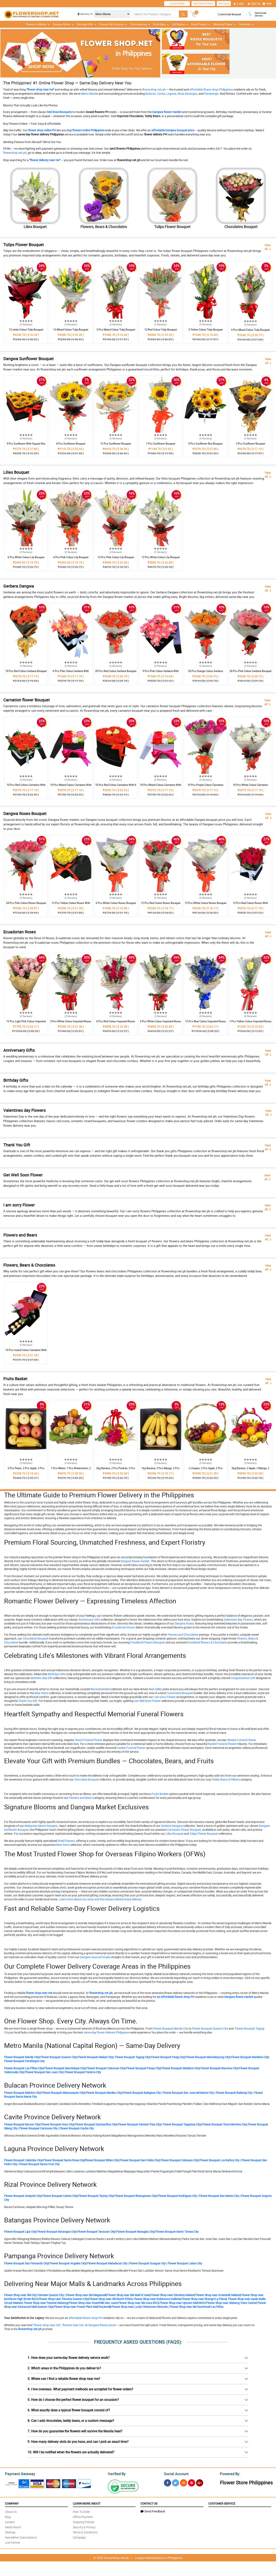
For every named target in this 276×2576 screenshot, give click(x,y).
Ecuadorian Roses (123, 1627)
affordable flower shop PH (85, 2318)
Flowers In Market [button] (38, 24)
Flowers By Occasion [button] (113, 24)
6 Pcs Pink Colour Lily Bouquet (70, 557)
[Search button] (183, 13)
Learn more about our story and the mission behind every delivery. (100, 1899)
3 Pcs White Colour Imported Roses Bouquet (70, 1023)
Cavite (161, 93)
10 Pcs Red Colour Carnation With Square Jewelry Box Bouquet (26, 786)
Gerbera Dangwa (171, 1826)
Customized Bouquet (229, 14)
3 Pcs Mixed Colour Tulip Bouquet (115, 329)
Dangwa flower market (135, 1561)
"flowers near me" (73, 2325)
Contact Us (148, 2503)
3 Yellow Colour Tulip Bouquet (205, 329)
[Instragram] (183, 2482)
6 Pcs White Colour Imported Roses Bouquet (160, 1023)
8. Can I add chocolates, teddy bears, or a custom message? (71, 2420)
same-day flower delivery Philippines (107, 2032)
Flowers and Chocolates (183, 1634)
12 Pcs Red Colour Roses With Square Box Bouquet (250, 904)
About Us (11, 2511)
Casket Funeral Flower (131, 1748)
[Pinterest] (191, 2482)
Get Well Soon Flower (147, 1701)
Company (12, 2503)
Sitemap (10, 2532)
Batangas (191, 93)
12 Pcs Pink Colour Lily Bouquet (115, 557)
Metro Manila (89, 93)
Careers (10, 2521)
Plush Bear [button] (161, 24)
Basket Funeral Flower (222, 1744)
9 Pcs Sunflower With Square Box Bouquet (26, 445)
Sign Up (254, 3)
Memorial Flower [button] (224, 24)
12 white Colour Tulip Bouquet (26, 329)
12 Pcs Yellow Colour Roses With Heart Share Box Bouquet (71, 904)
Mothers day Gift (41, 1678)
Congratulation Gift (243, 1678)
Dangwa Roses (184, 1623)
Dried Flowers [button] (200, 24)
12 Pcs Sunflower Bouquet (115, 443)
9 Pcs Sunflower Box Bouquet (205, 443)
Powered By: (229, 2473)
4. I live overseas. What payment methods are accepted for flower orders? (80, 2389)
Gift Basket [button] (180, 24)
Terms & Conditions (85, 2532)
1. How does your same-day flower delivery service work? (69, 2357)
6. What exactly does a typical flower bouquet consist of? (69, 2410)
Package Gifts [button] (86, 24)
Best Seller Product (203, 3)
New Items (223, 3)
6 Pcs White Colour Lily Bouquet (26, 557)
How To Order (81, 2511)
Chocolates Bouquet (36, 1638)
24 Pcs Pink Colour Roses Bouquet (26, 903)
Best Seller (155, 1689)
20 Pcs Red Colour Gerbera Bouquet (115, 671)
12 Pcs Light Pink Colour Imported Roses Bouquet (26, 1023)
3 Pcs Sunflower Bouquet (250, 443)
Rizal (180, 93)
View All (267, 247)
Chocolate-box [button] (140, 24)
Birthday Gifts (57, 1674)
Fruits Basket (160, 1794)
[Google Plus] (199, 2482)
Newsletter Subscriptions (21, 2537)
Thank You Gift (27, 1701)
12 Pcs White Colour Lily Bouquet (160, 557)
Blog (8, 2516)
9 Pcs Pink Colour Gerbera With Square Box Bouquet (161, 673)
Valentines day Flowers (238, 1619)
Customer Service (221, 2503)
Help (267, 3)
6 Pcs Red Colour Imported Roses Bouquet (115, 1023)
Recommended (100, 1689)
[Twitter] (175, 2482)
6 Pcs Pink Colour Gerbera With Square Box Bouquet (71, 673)
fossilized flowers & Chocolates (208, 1642)
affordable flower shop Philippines (211, 89)
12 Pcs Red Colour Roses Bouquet (160, 903)
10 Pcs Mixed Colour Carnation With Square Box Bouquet (71, 786)
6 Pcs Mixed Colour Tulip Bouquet (250, 330)
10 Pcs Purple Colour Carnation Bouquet (205, 786)
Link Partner (12, 2542)
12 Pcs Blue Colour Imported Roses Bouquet (205, 1023)
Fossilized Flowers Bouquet (147, 1642)
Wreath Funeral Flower (241, 1740)
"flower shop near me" (47, 2325)
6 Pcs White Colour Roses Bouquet (116, 903)
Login (238, 3)
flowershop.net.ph (154, 89)
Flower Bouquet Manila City (170, 2028)
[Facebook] (167, 2482)
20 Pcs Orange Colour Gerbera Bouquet (205, 673)
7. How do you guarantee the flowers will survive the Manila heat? (75, 2431)
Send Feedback (152, 2510)
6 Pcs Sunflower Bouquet (70, 443)
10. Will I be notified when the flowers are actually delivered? (71, 2452)
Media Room (13, 2526)
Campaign (79, 2537)
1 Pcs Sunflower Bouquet (160, 443)
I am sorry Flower (165, 1697)
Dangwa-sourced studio (95, 1957)
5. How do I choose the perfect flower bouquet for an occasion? (73, 2399)
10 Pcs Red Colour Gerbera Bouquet (26, 671)
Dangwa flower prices (102, 2325)
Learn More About (86, 2503)
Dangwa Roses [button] (63, 24)
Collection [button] (246, 24)
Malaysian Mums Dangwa (41, 1826)
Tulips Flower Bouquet (204, 1833)
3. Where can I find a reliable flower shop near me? (64, 2378)
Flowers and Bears (81, 1798)
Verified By (116, 2473)
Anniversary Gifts (89, 1619)
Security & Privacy (84, 2526)
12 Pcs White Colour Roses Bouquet (205, 903)
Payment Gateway (18, 2473)
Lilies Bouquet (174, 1833)
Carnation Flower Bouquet (184, 1830)
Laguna (171, 93)
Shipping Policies (83, 2521)
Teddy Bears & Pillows (226, 1779)
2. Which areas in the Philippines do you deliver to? (64, 2368)
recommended (177, 3)
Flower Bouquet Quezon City (210, 2028)
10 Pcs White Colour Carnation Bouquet (250, 786)
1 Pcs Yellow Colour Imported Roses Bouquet (250, 1023)
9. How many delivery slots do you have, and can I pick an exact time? (78, 2441)
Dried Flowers (66, 1841)
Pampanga (211, 93)
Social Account (175, 2473)
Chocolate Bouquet (86, 1779)
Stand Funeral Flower (88, 1740)
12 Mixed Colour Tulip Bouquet (70, 329)
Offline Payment (83, 2516)
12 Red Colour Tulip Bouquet (160, 329)
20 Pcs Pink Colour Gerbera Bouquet (250, 671)
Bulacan (150, 93)
